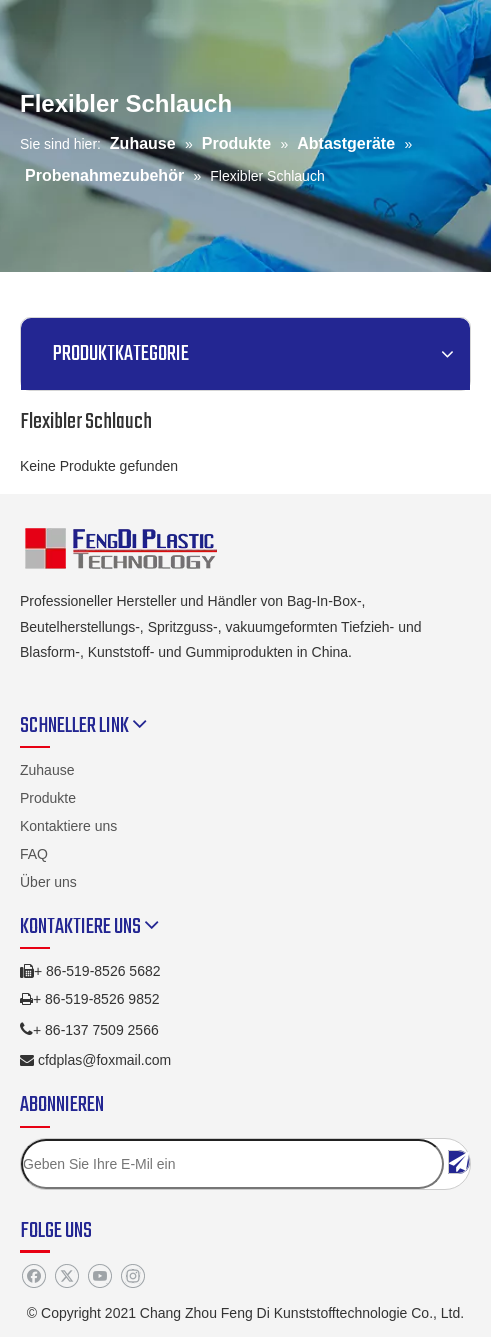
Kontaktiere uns (68, 826)
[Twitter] (66, 1277)
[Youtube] (99, 1277)
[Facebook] (33, 1277)
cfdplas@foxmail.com (104, 1060)
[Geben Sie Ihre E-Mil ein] (232, 1164)
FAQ (34, 854)
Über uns (48, 882)
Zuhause (47, 770)
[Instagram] (132, 1277)
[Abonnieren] (459, 1162)
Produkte (48, 798)
